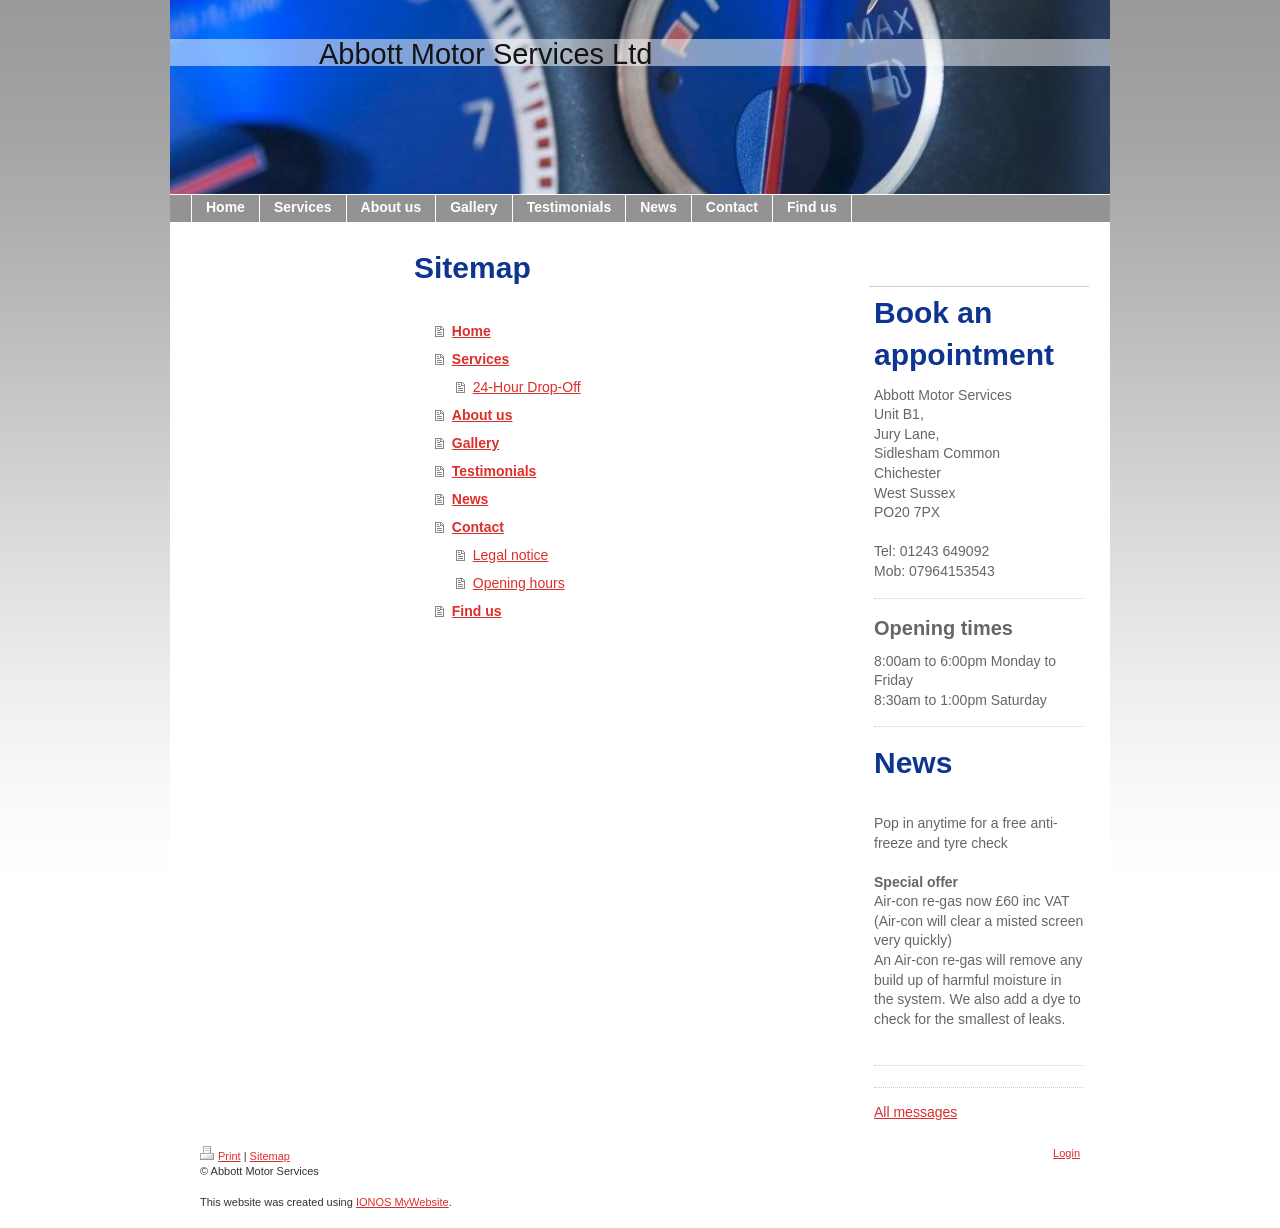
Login (1066, 1153)
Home (471, 331)
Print (220, 1156)
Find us (477, 611)
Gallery (475, 443)
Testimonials (494, 471)
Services (481, 359)
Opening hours (519, 583)
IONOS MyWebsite (402, 1202)
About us (482, 415)
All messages (915, 1112)
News (470, 499)
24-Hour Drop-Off (527, 387)
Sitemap (270, 1156)
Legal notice (511, 555)
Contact (478, 527)
